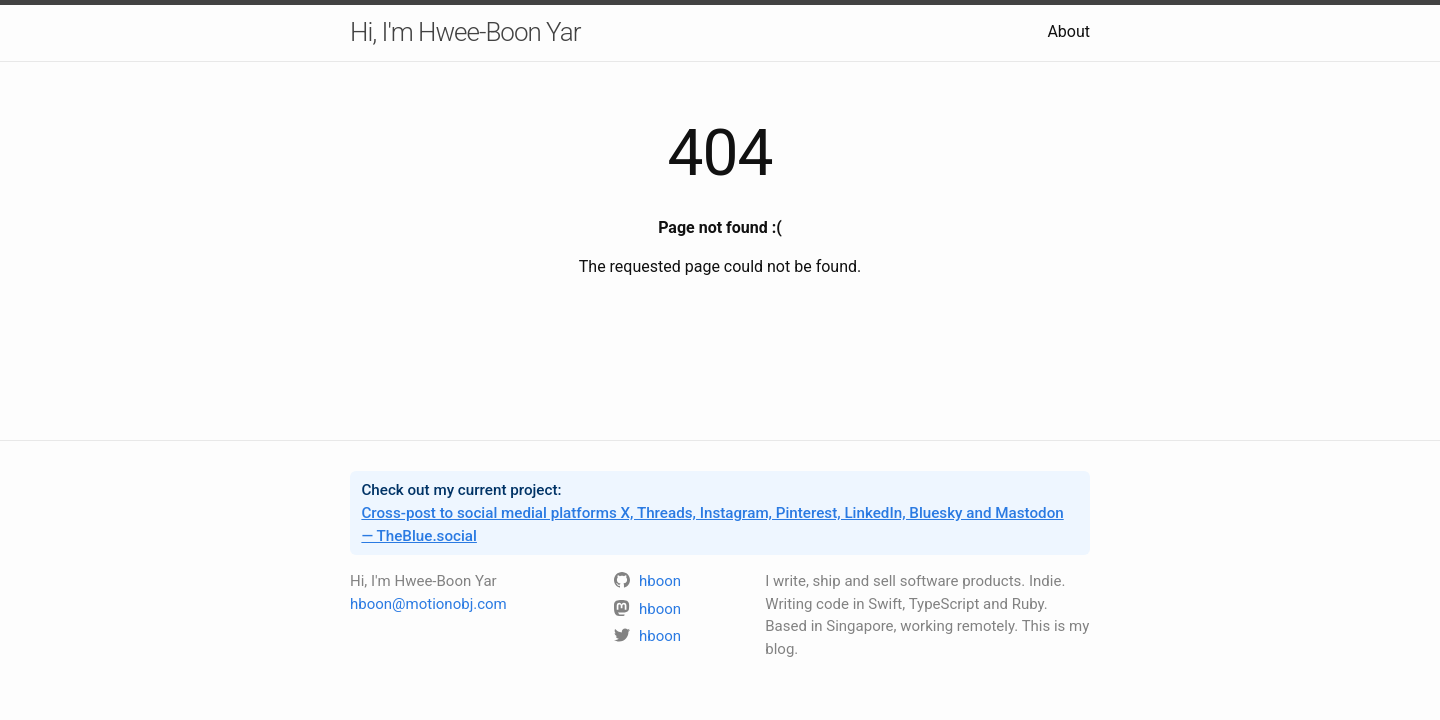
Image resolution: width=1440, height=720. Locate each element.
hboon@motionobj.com (428, 604)
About (1068, 31)
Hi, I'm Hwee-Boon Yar (465, 32)
